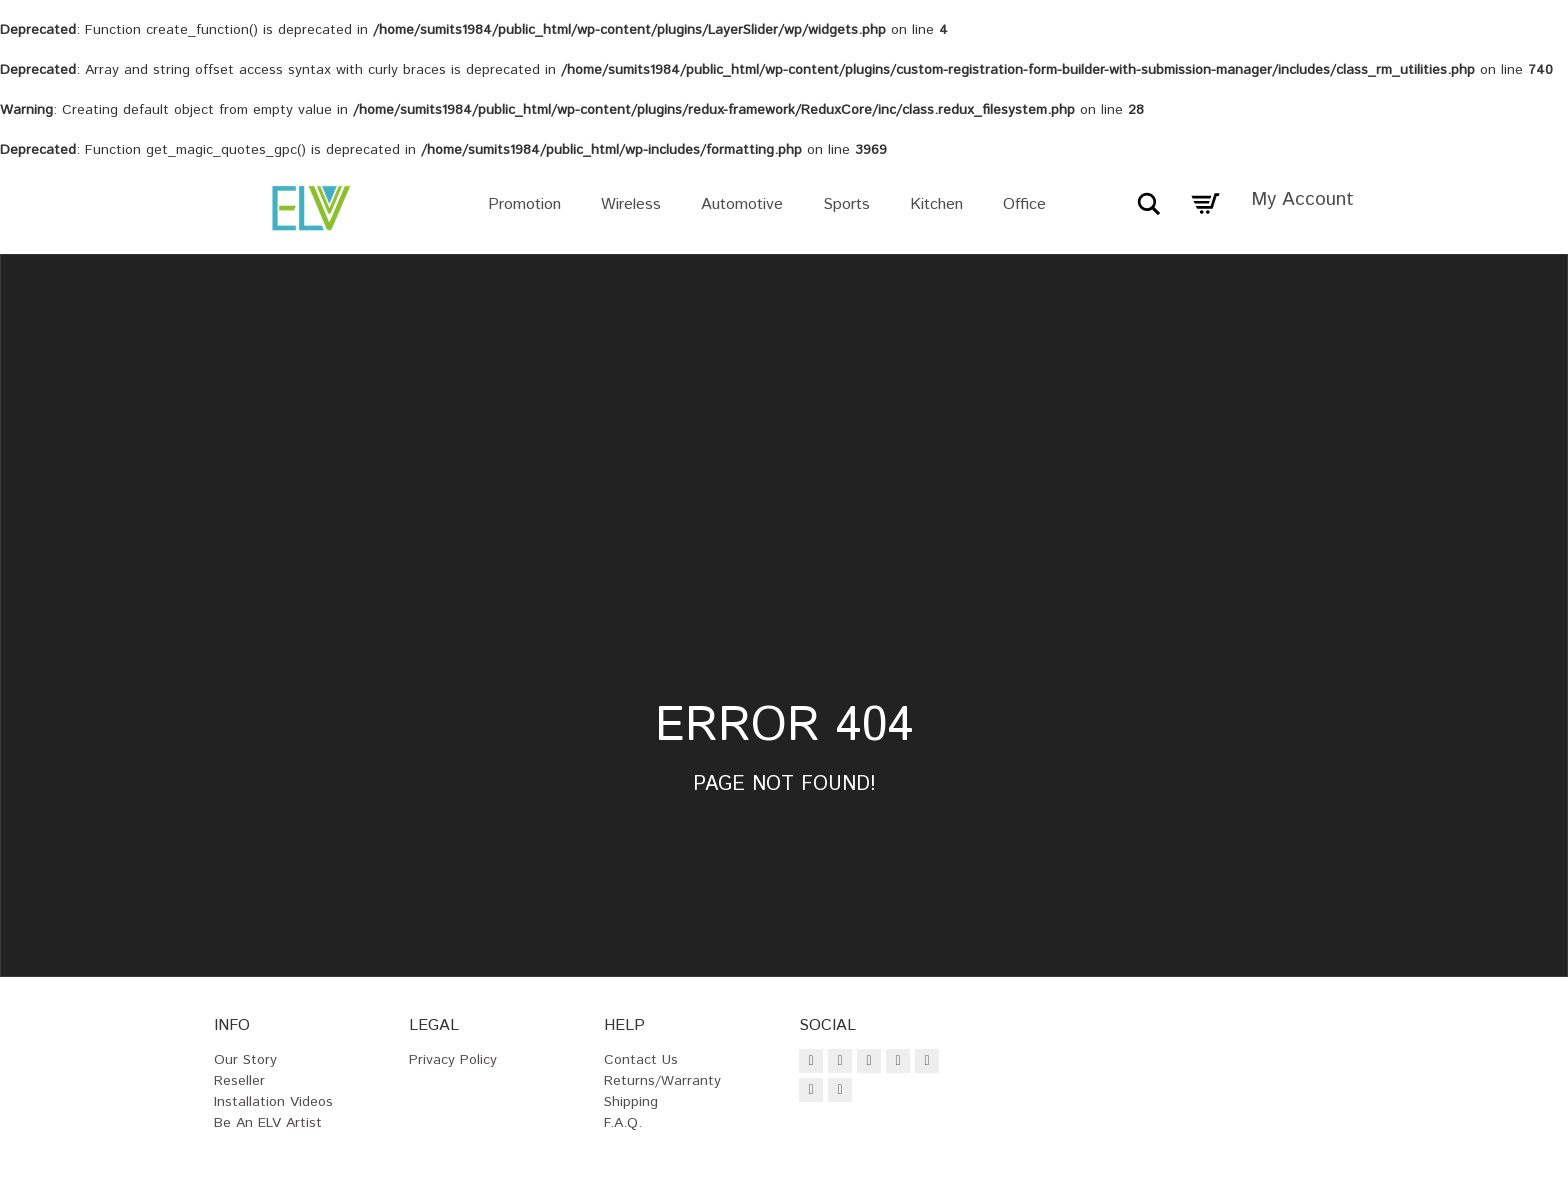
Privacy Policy (453, 1060)
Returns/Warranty (662, 1081)
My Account (1302, 199)
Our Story (245, 1060)
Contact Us (641, 1060)
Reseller (239, 1081)
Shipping (631, 1102)
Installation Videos (273, 1102)
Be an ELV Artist (268, 1123)
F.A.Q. (623, 1123)
